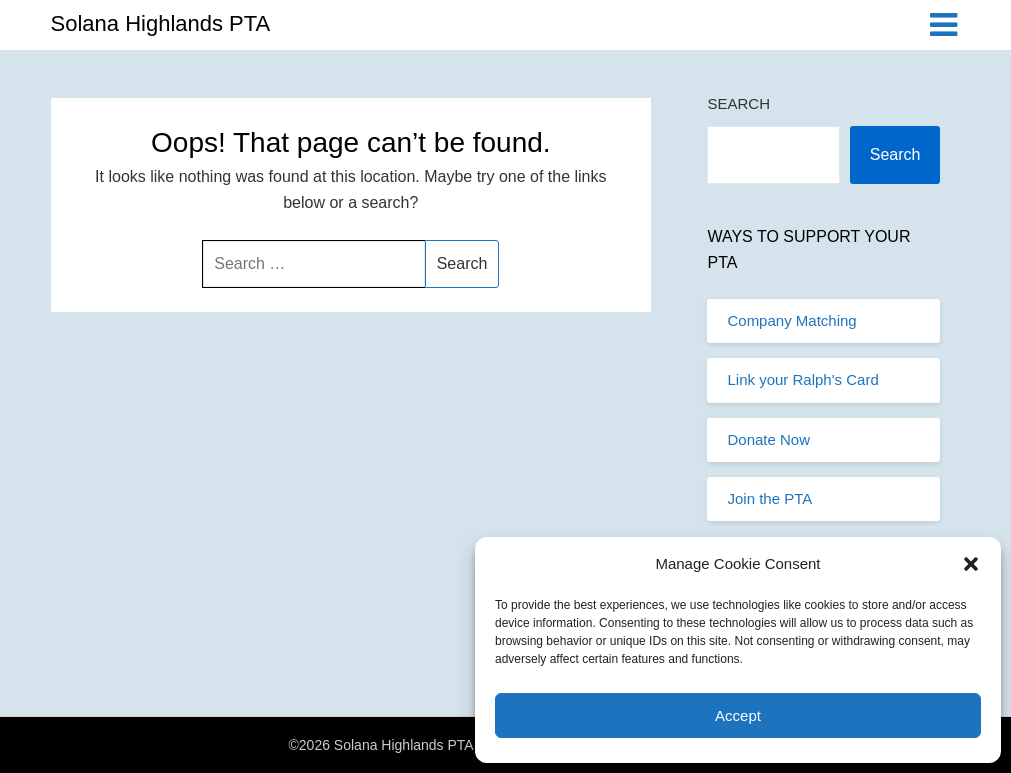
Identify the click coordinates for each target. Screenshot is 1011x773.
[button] (971, 564)
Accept (738, 715)
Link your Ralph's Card (802, 379)
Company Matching (791, 320)
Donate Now (768, 439)
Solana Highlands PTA (161, 23)
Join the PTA (769, 498)
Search (738, 103)
